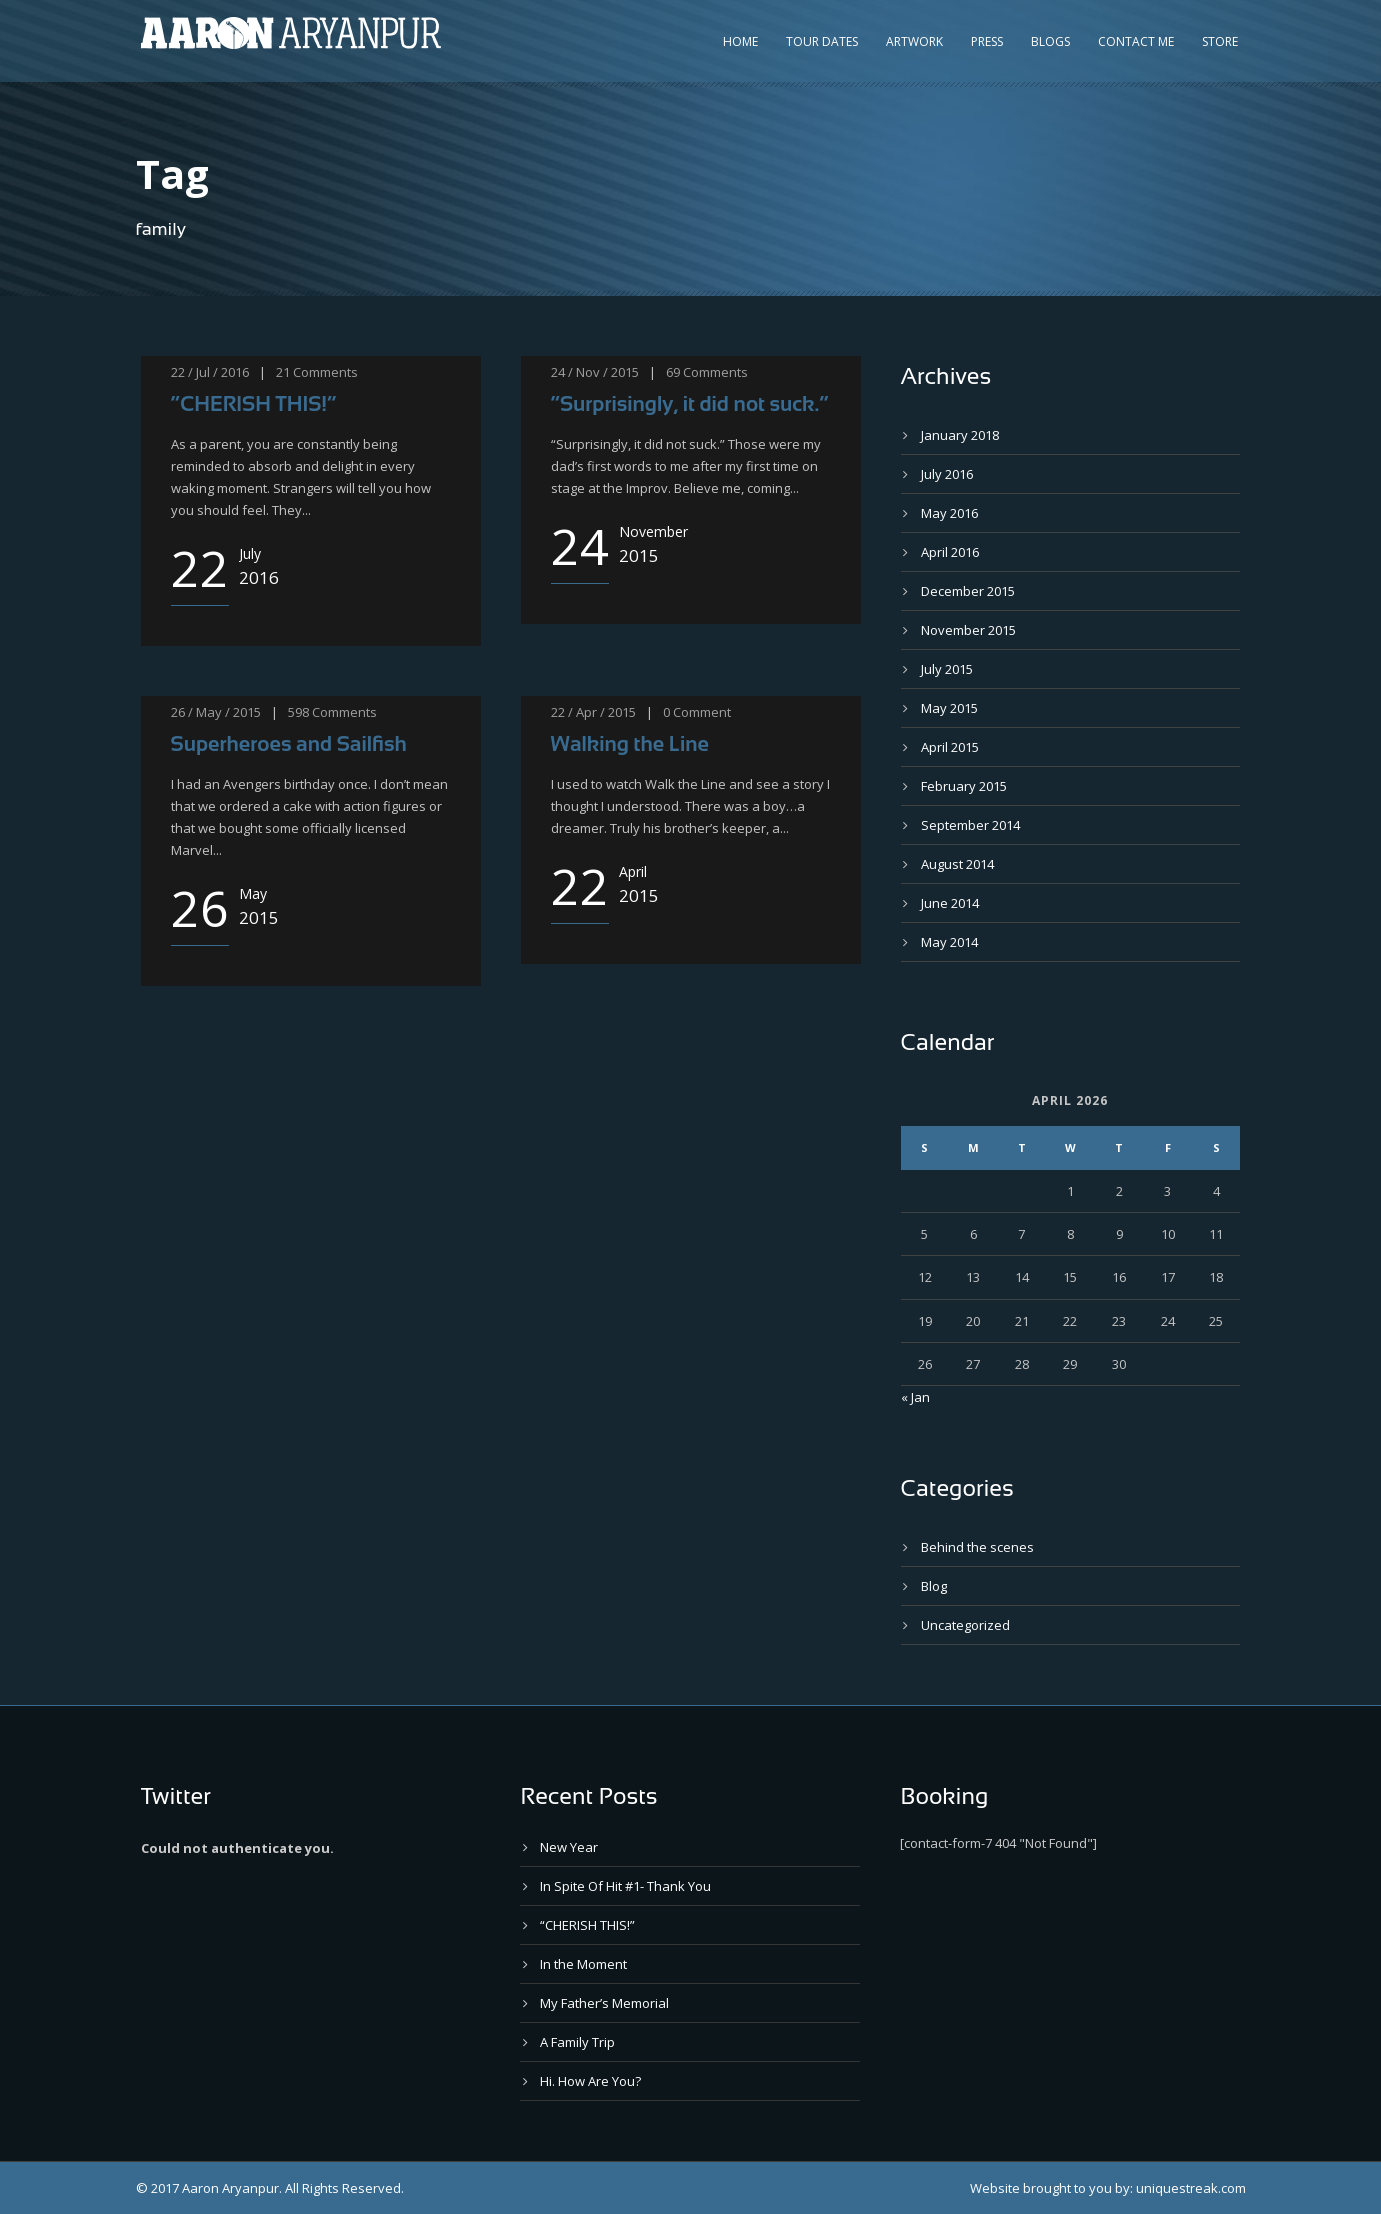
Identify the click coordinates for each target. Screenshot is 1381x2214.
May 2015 (949, 708)
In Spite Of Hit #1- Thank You (625, 1886)
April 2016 (950, 552)
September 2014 (970, 825)
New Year (569, 1847)
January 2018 (960, 435)
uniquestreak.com (1191, 2188)
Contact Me (1136, 41)
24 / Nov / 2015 (595, 372)
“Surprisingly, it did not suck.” (690, 403)
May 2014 (949, 942)
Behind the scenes (977, 1547)
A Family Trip (577, 2042)
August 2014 (957, 864)
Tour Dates (822, 41)
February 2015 (964, 786)
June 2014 (950, 903)
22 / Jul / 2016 (210, 372)
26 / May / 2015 (216, 712)
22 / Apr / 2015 (593, 712)
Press (987, 41)
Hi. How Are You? (590, 2081)
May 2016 (949, 513)
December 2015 (968, 591)
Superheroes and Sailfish (289, 743)
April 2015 (950, 747)
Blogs (1050, 41)
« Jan (915, 1397)
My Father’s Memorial (604, 2003)
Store (1220, 41)
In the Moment (583, 1964)
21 (283, 372)
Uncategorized (965, 1625)
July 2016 (947, 474)
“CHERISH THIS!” (254, 403)
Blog (934, 1586)
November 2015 (968, 630)
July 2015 (947, 669)
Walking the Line (630, 743)
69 (673, 372)
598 (298, 712)
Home (740, 41)
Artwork (914, 41)
